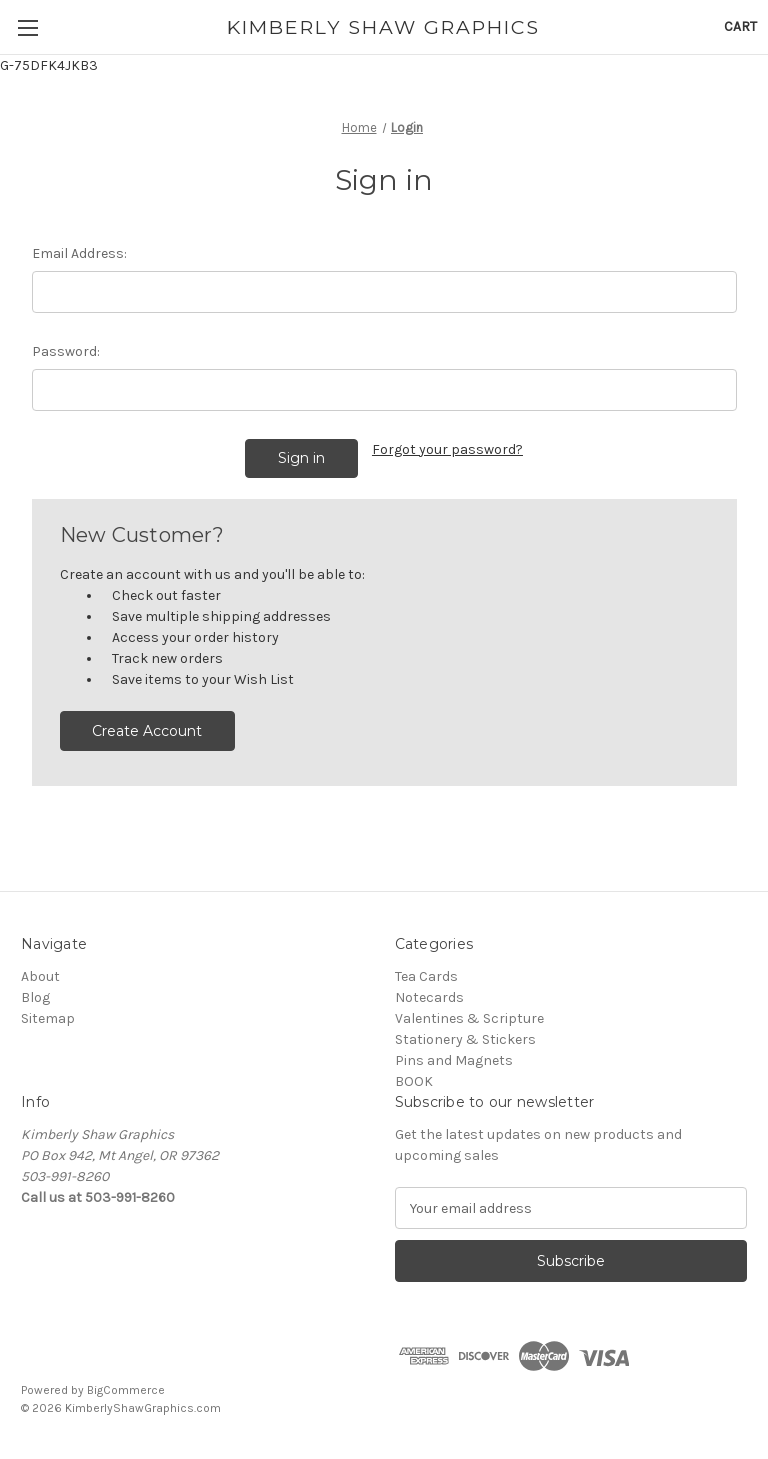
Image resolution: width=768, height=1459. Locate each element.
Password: (66, 351)
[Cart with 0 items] (740, 26)
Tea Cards (426, 976)
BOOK (414, 1081)
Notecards (429, 997)
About (40, 976)
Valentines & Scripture (469, 1018)
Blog (35, 997)
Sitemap (48, 1018)
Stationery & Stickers (465, 1039)
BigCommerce (126, 1390)
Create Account (147, 731)
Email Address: (79, 253)
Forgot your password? (447, 449)
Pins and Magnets (454, 1060)
